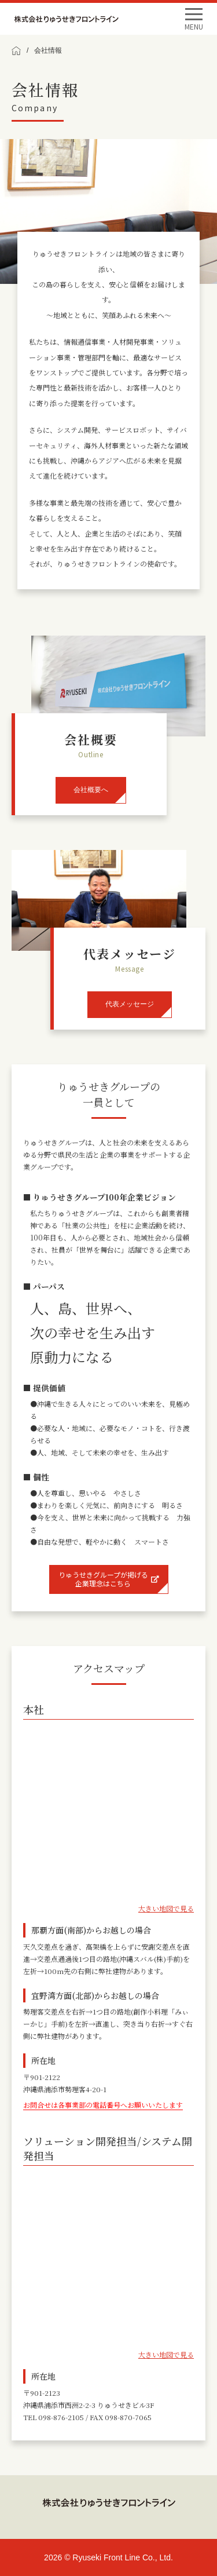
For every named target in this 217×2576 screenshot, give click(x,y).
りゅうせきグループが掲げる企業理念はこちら (108, 1579)
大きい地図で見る (166, 1908)
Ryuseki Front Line (66, 19)
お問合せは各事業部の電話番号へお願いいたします (103, 2105)
